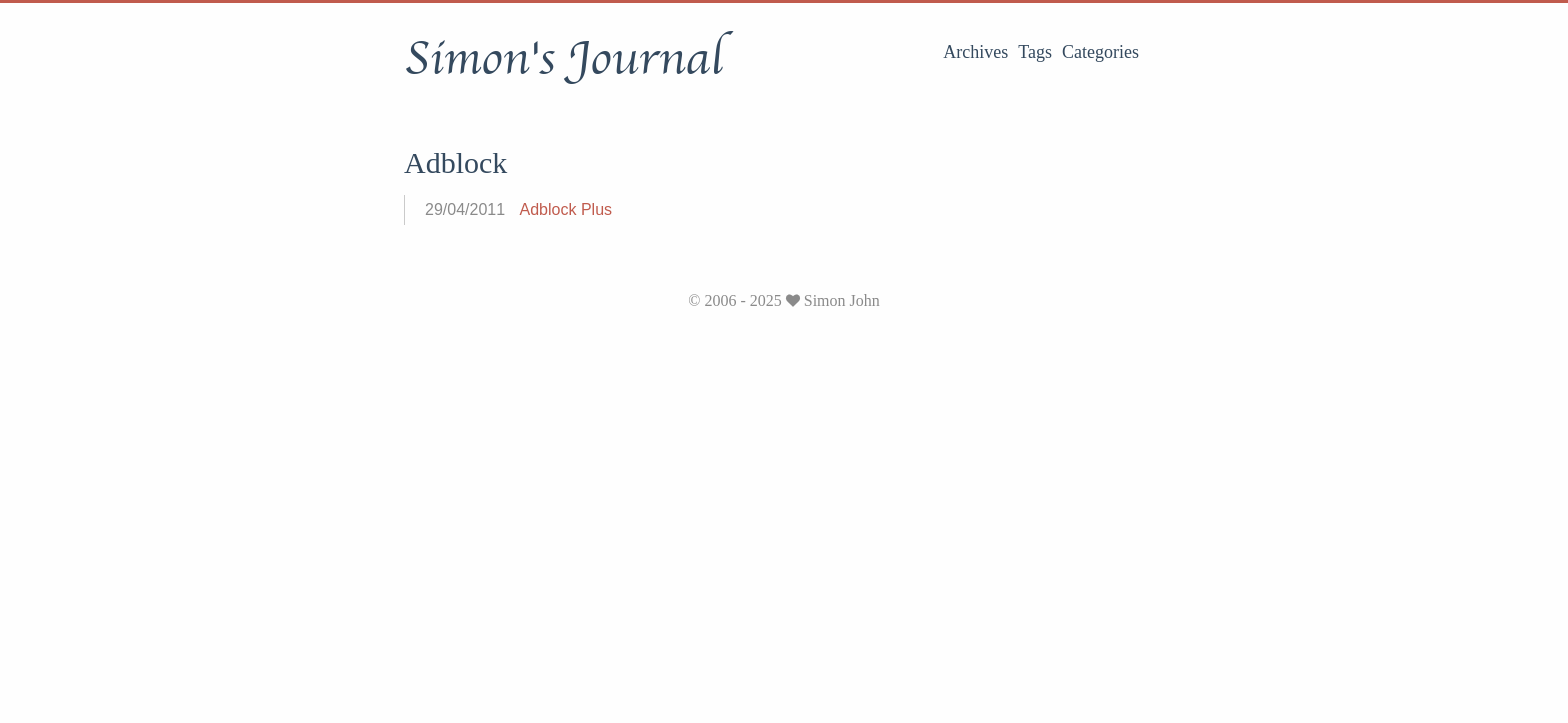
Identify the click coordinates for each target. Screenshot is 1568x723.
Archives (975, 52)
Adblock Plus (566, 209)
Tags (1035, 52)
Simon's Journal (563, 59)
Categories (1100, 52)
